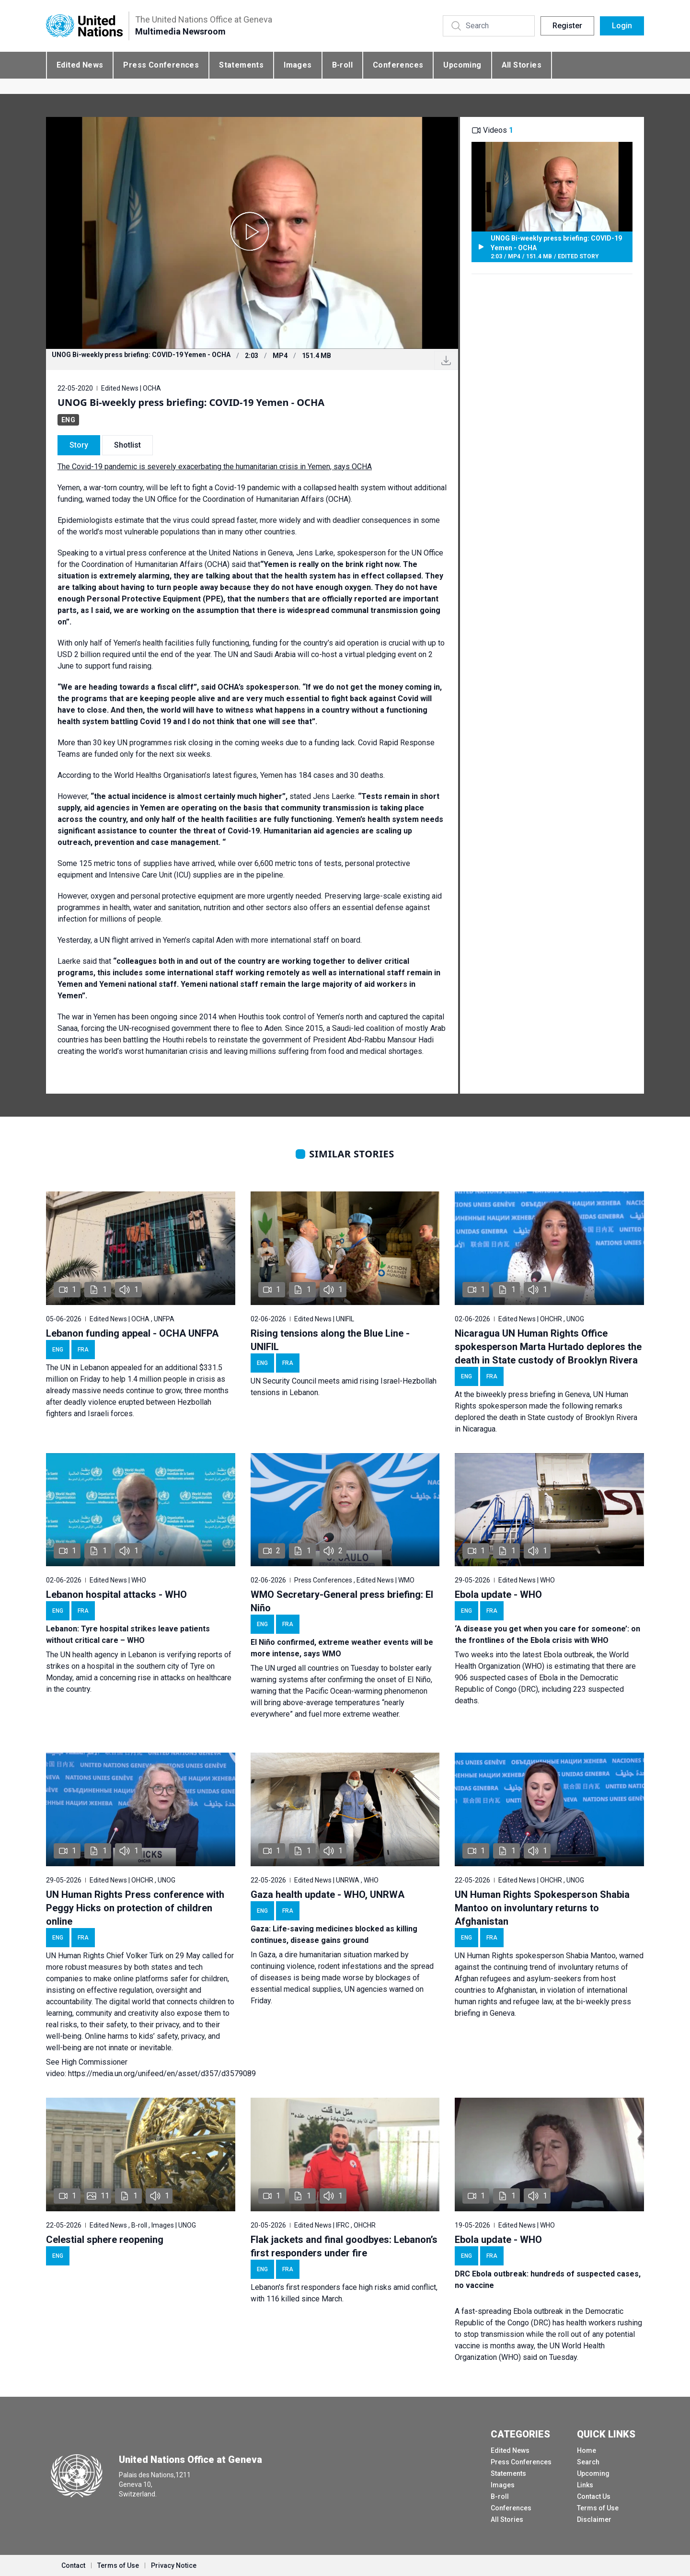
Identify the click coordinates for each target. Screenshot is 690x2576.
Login (622, 25)
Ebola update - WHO (498, 1594)
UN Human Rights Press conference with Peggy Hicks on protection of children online (135, 1908)
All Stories (521, 64)
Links (585, 2485)
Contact (73, 2565)
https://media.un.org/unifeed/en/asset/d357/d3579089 (162, 2073)
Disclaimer (594, 2519)
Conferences (398, 64)
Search (588, 2462)
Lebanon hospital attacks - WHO (116, 1594)
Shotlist (127, 445)
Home (586, 2450)
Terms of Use (598, 2508)
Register (567, 25)
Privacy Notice (173, 2565)
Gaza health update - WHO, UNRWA (327, 1894)
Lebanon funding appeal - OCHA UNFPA (132, 1333)
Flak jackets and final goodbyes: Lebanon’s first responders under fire (344, 2246)
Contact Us (593, 2496)
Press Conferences (161, 64)
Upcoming (462, 64)
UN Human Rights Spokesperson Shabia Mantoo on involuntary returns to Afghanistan (542, 1908)
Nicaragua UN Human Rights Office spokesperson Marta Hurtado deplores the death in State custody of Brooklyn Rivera (548, 1347)
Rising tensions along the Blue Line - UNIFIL (330, 1340)
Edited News (80, 64)
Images (297, 64)
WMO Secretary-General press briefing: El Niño (342, 1601)
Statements (241, 64)
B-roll (342, 64)
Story (78, 445)
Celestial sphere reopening (104, 2239)
